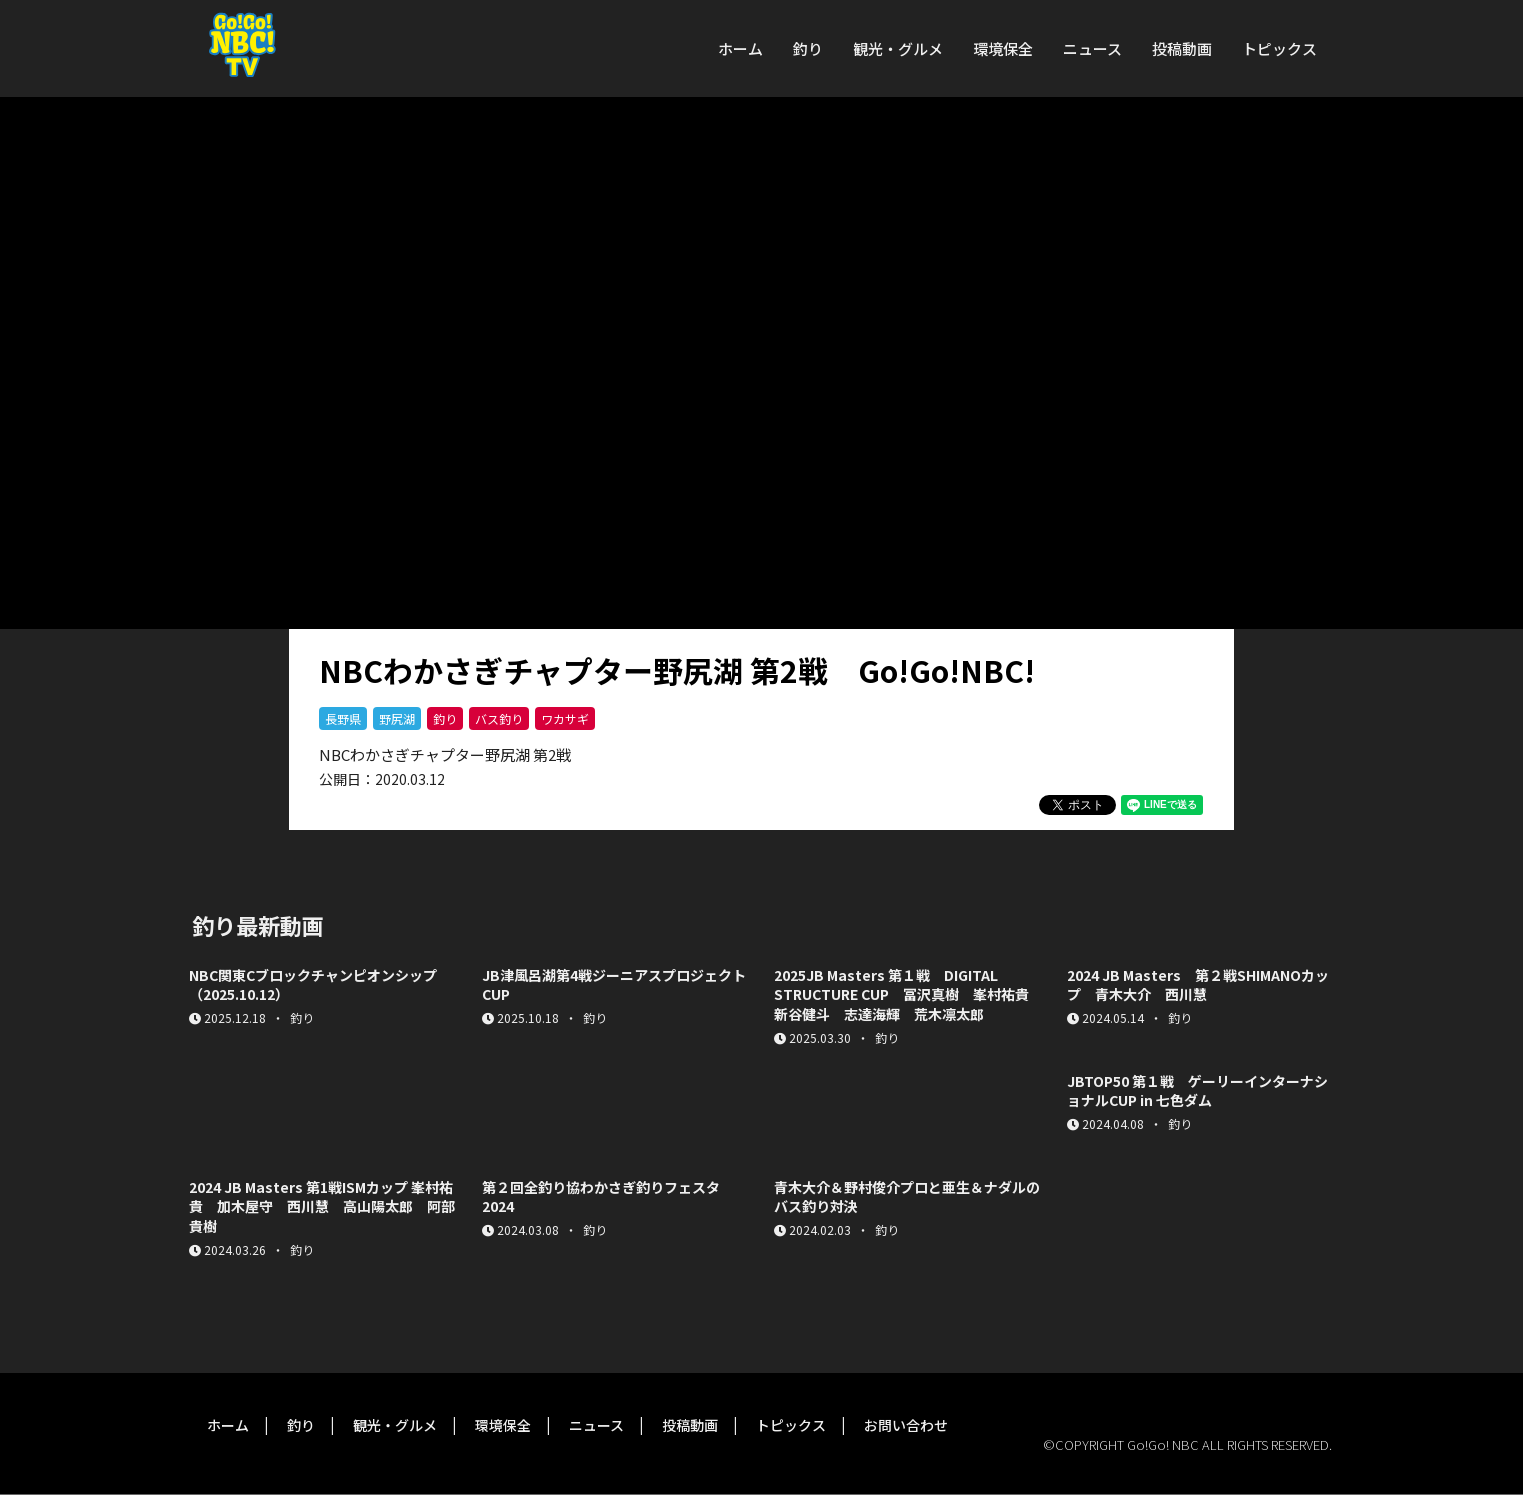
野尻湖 (397, 718)
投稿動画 (1182, 48)
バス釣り (499, 718)
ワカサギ (565, 718)
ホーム (740, 48)
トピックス (1279, 48)
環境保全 (1003, 48)
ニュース (1092, 48)
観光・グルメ (898, 48)
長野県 (343, 718)
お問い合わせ (906, 1425)
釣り (808, 48)
